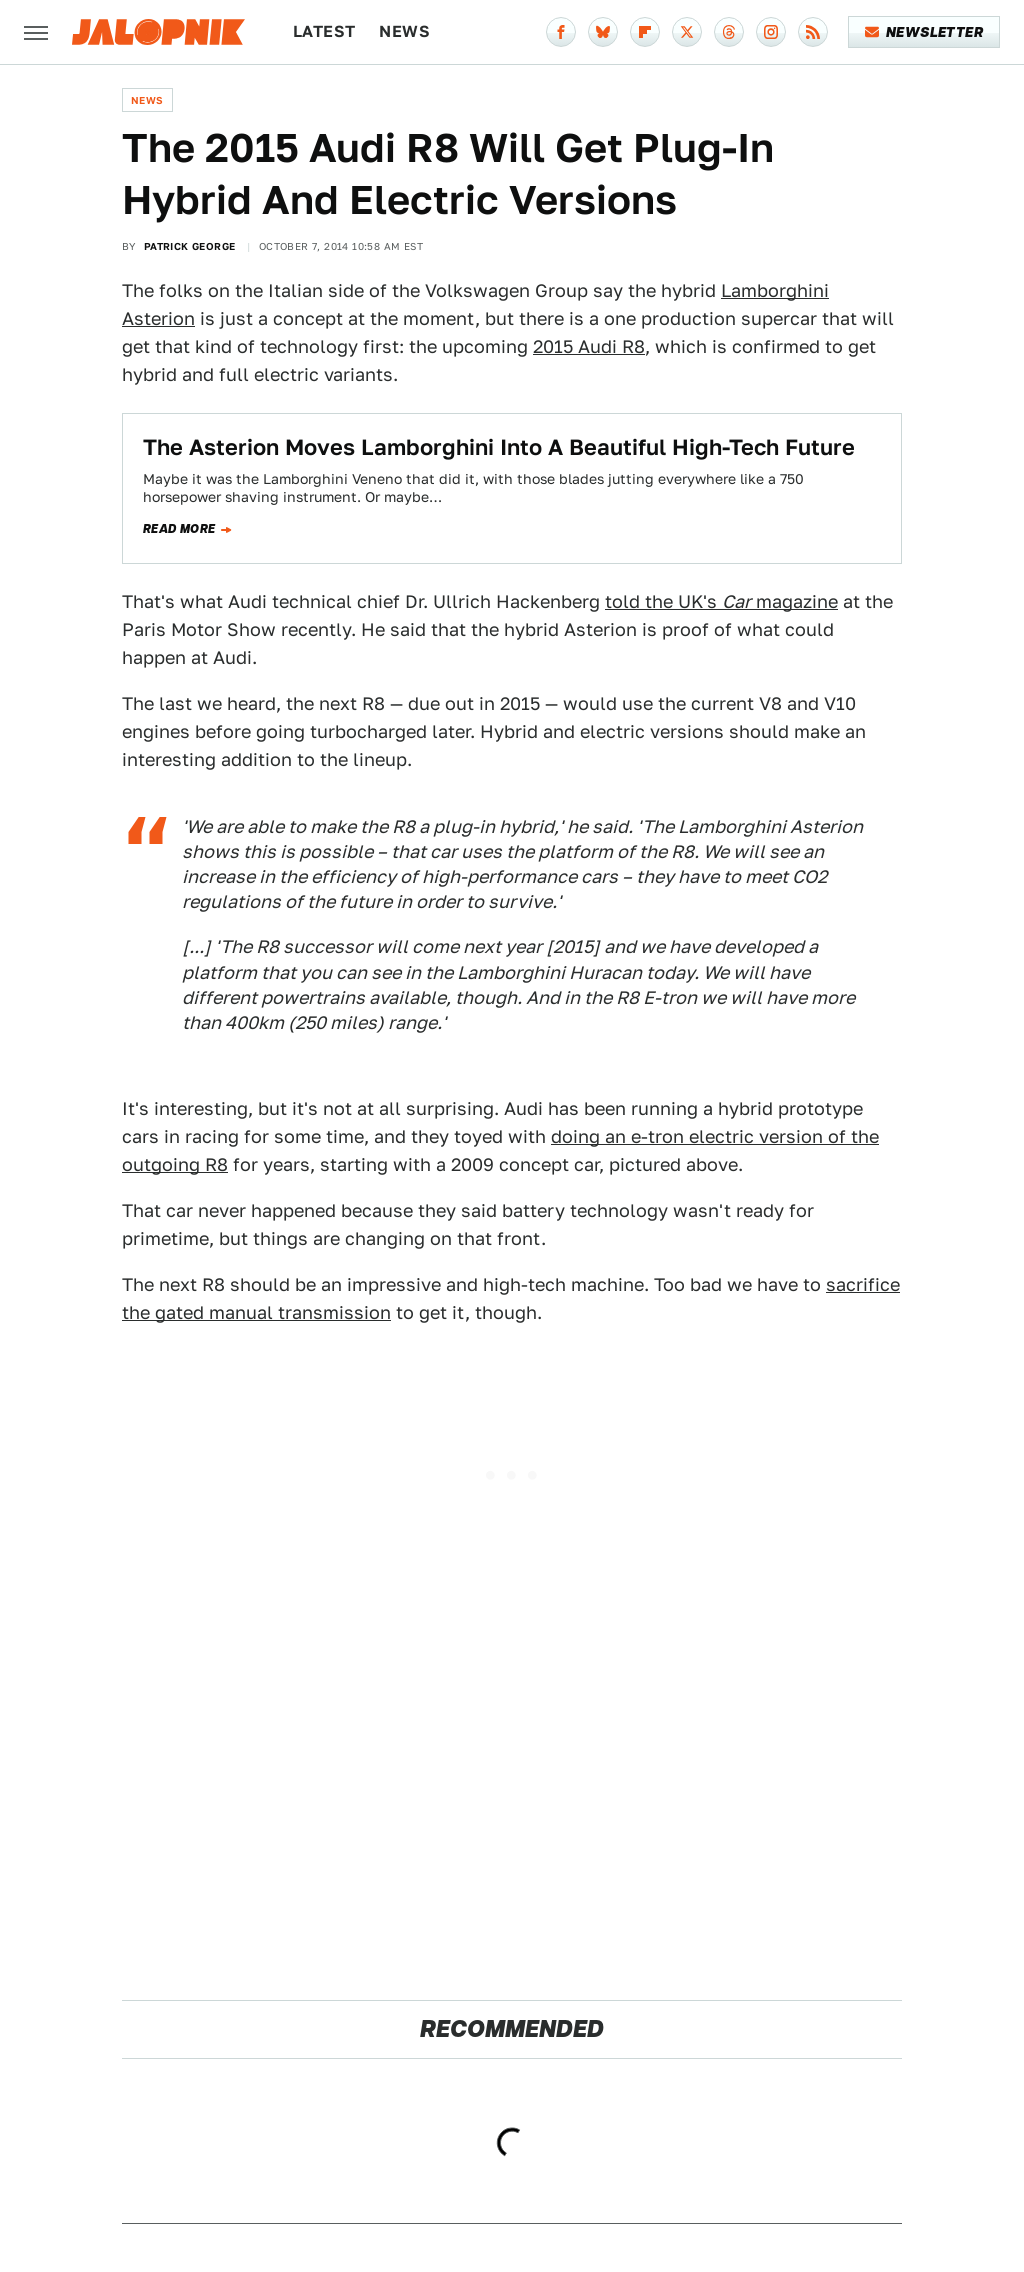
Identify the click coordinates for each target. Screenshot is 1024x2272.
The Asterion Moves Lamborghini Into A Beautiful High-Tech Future (499, 447)
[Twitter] (687, 32)
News (404, 31)
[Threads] (729, 32)
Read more (179, 529)
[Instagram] (771, 32)
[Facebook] (561, 32)
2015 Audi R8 (589, 346)
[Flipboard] (645, 32)
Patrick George (190, 246)
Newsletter (924, 32)
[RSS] (813, 32)
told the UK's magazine (721, 601)
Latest (324, 31)
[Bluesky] (603, 32)
